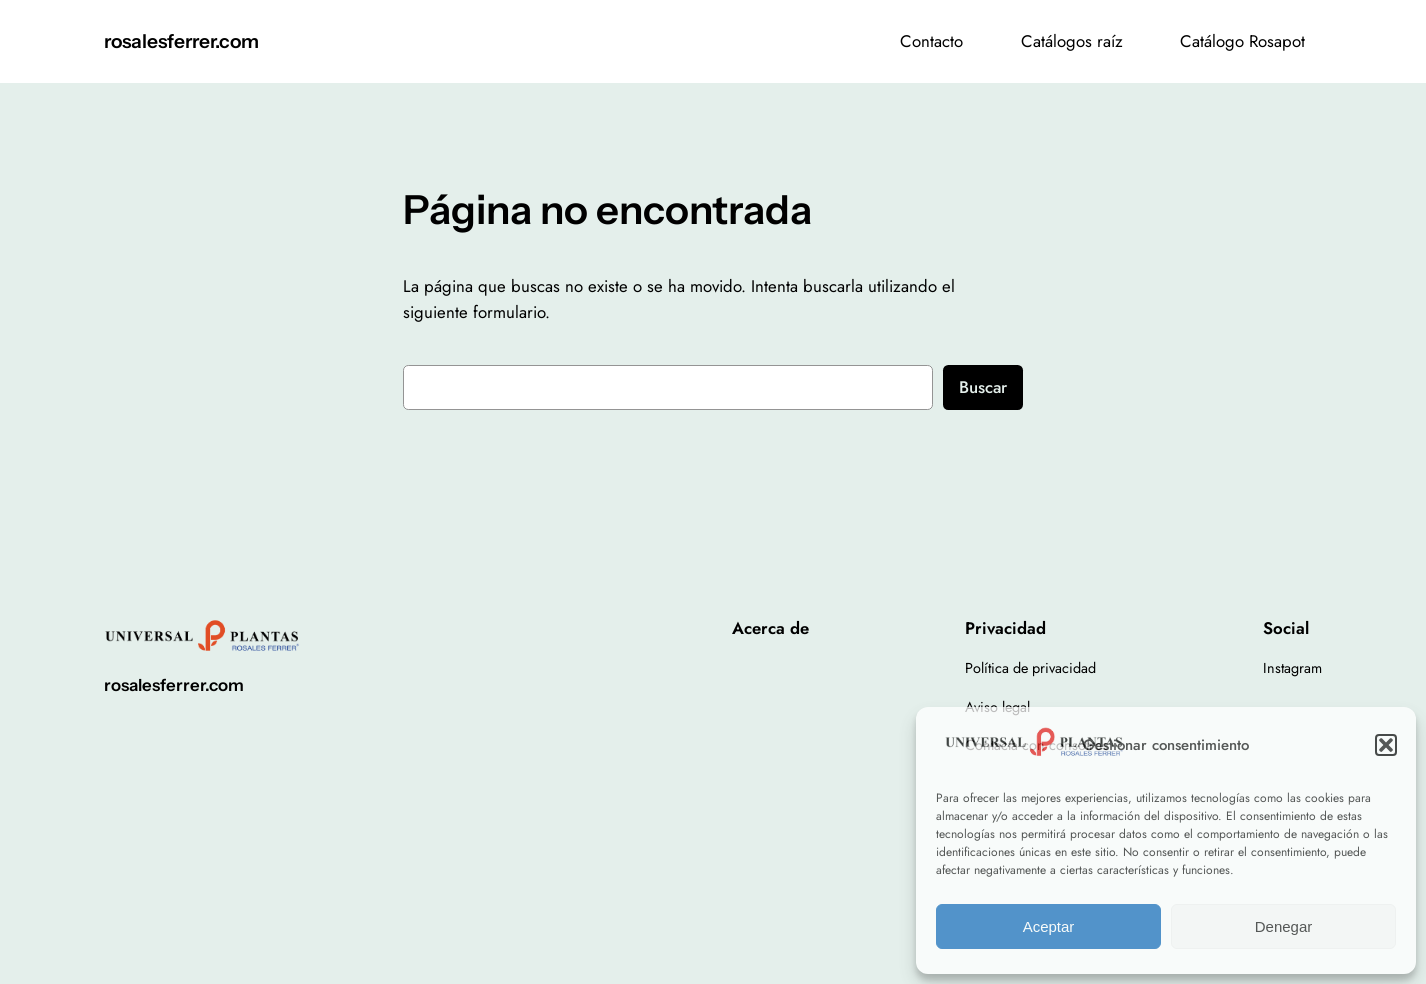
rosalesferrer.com (181, 41)
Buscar (983, 387)
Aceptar (1049, 926)
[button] (1386, 745)
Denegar (1284, 926)
